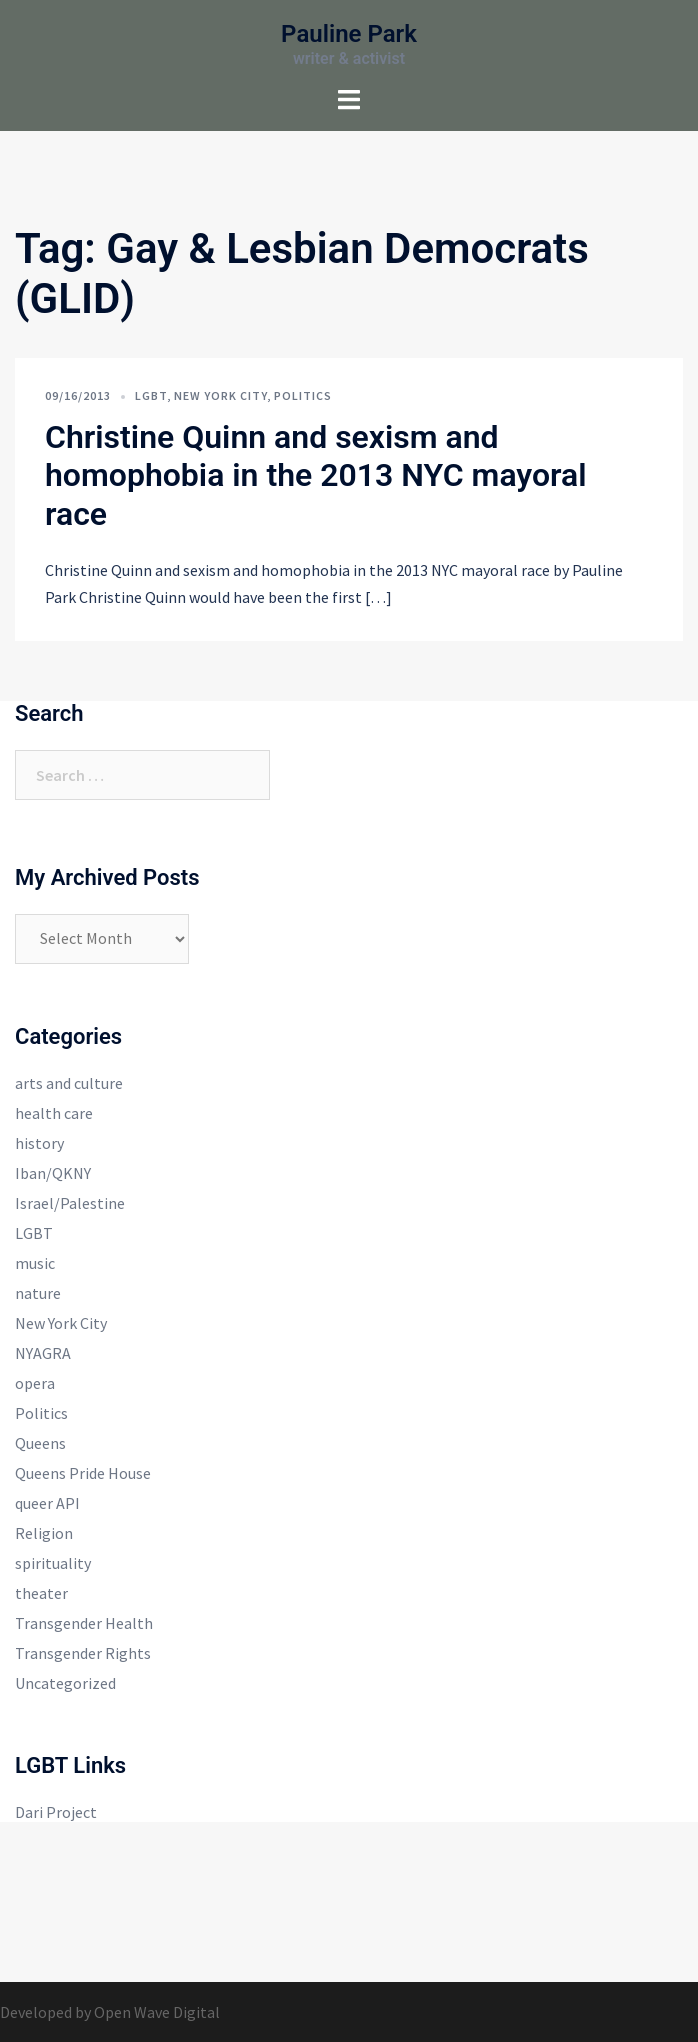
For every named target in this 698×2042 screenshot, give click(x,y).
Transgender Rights (83, 1653)
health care (54, 1113)
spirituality (53, 1563)
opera (35, 1383)
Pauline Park (349, 34)
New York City (220, 395)
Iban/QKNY (53, 1173)
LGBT (151, 395)
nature (38, 1293)
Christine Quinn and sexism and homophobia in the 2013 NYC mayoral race (316, 475)
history (39, 1143)
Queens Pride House (83, 1473)
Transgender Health (84, 1623)
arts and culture (69, 1083)
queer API (47, 1503)
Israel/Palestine (70, 1203)
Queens (40, 1443)
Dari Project (56, 1812)
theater (41, 1593)
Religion (44, 1533)
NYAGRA (43, 1353)
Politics (303, 395)
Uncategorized (65, 1683)
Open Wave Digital (157, 2012)
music (35, 1263)
